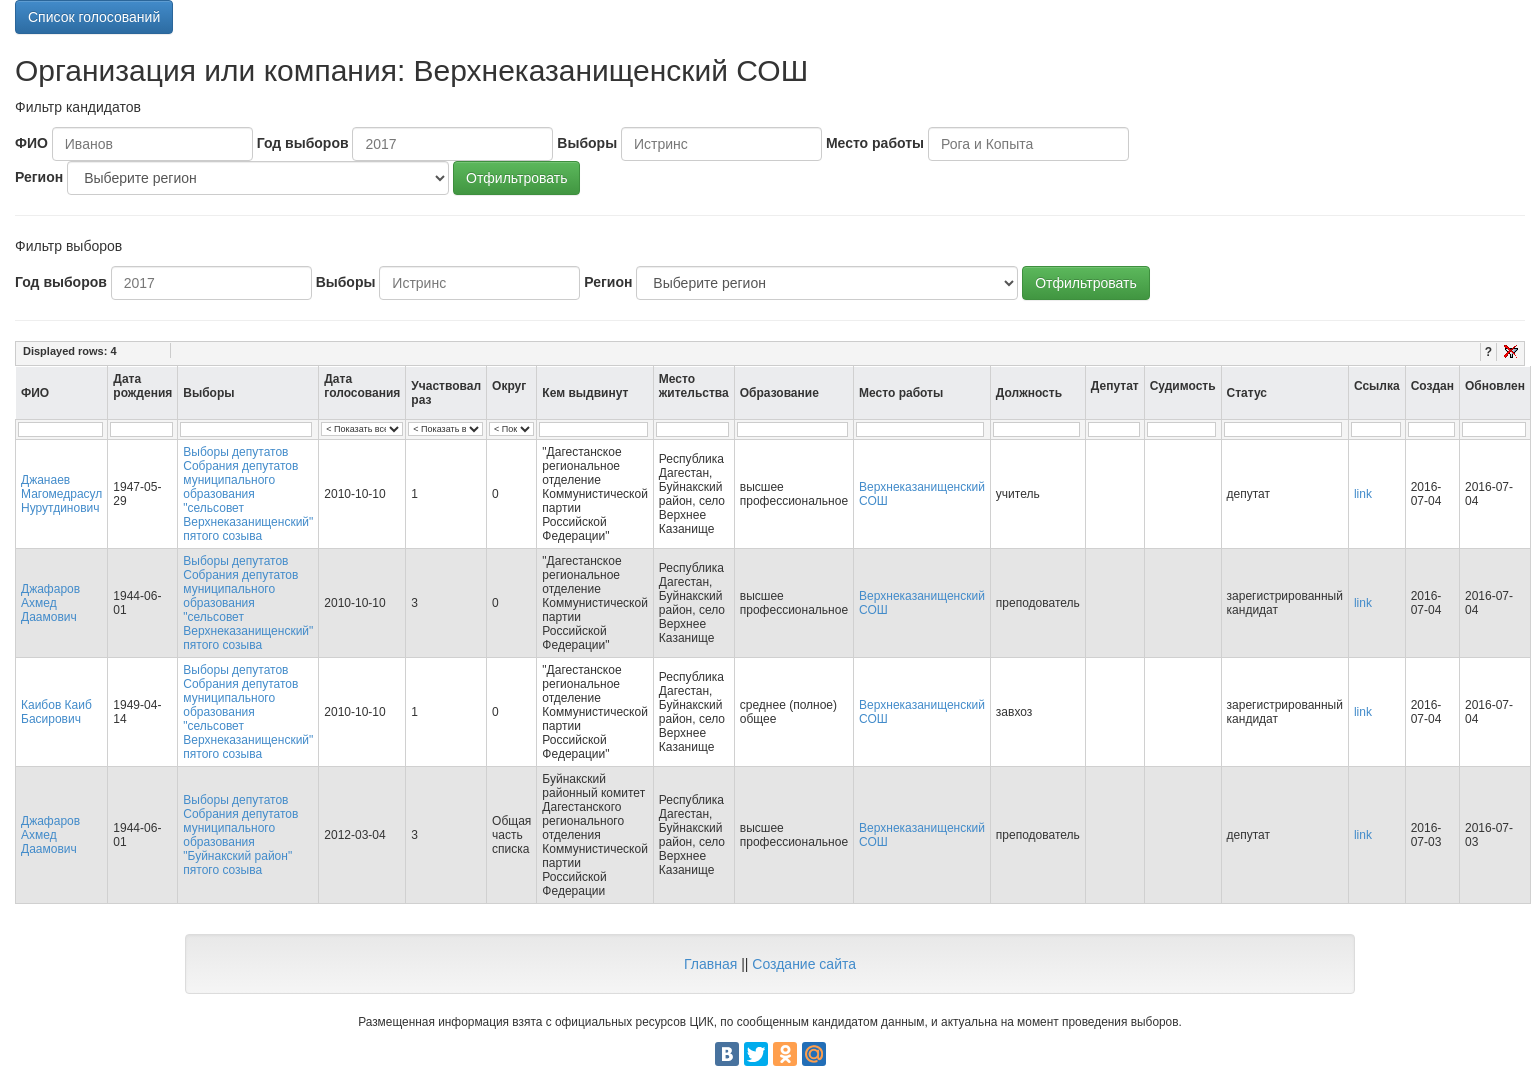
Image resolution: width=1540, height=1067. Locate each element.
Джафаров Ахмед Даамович (50, 603)
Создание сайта (804, 964)
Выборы (587, 143)
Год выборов (303, 143)
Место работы (875, 143)
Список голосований (94, 17)
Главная (710, 964)
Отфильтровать (516, 178)
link (1363, 494)
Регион (39, 177)
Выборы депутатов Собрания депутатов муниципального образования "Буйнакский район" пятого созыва (240, 835)
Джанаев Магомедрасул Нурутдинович (61, 494)
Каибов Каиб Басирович (56, 712)
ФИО (31, 143)
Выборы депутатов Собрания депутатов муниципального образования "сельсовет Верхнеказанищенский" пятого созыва (248, 494)
